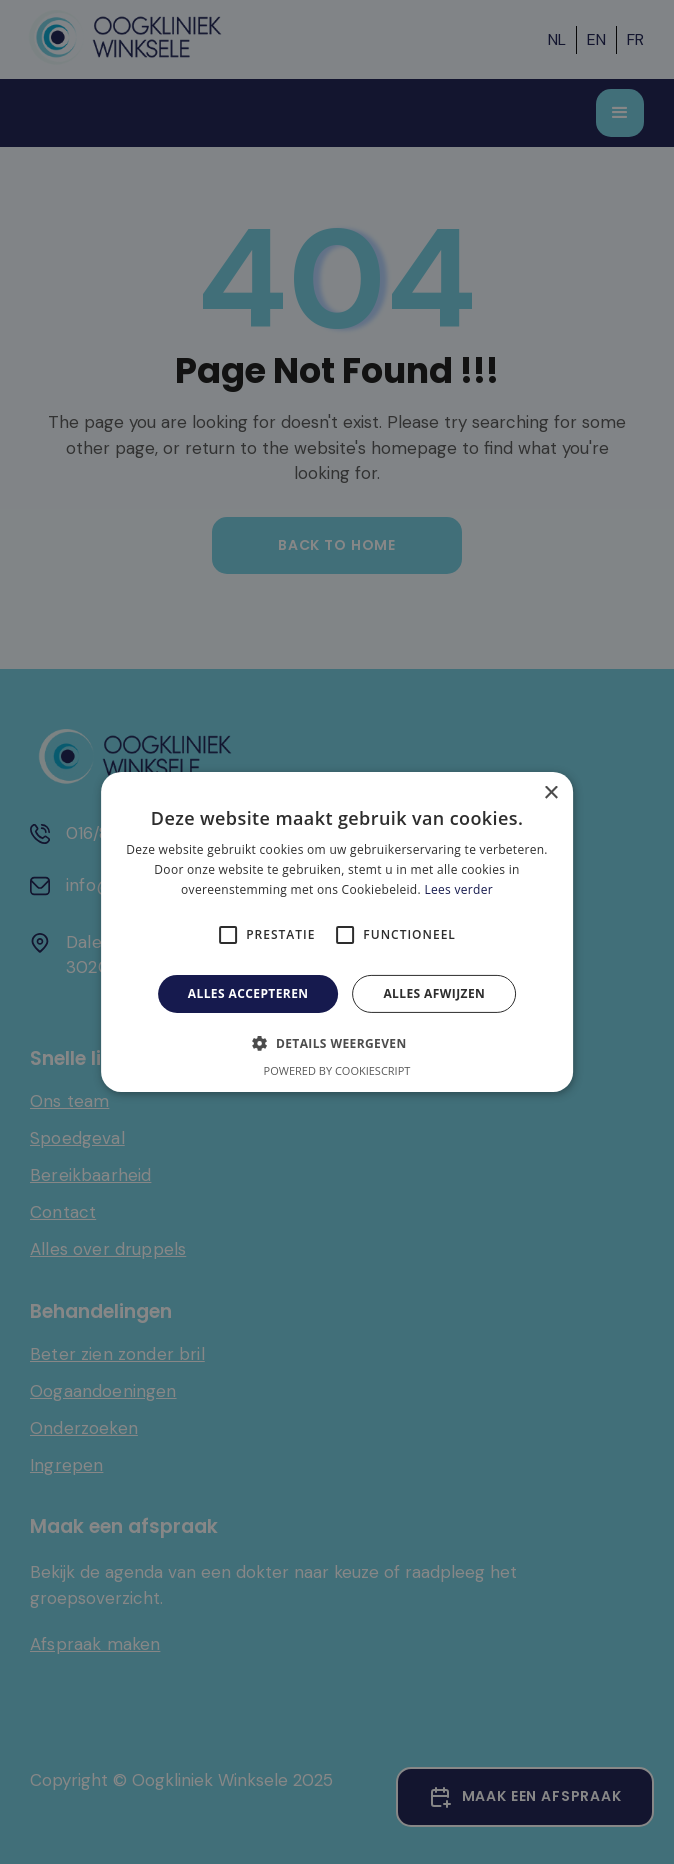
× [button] (550, 793)
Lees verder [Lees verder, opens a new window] (458, 889)
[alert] (337, 932)
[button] (336, 1043)
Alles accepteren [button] (248, 993)
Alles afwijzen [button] (434, 993)
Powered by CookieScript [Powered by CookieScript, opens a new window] (337, 1070)
